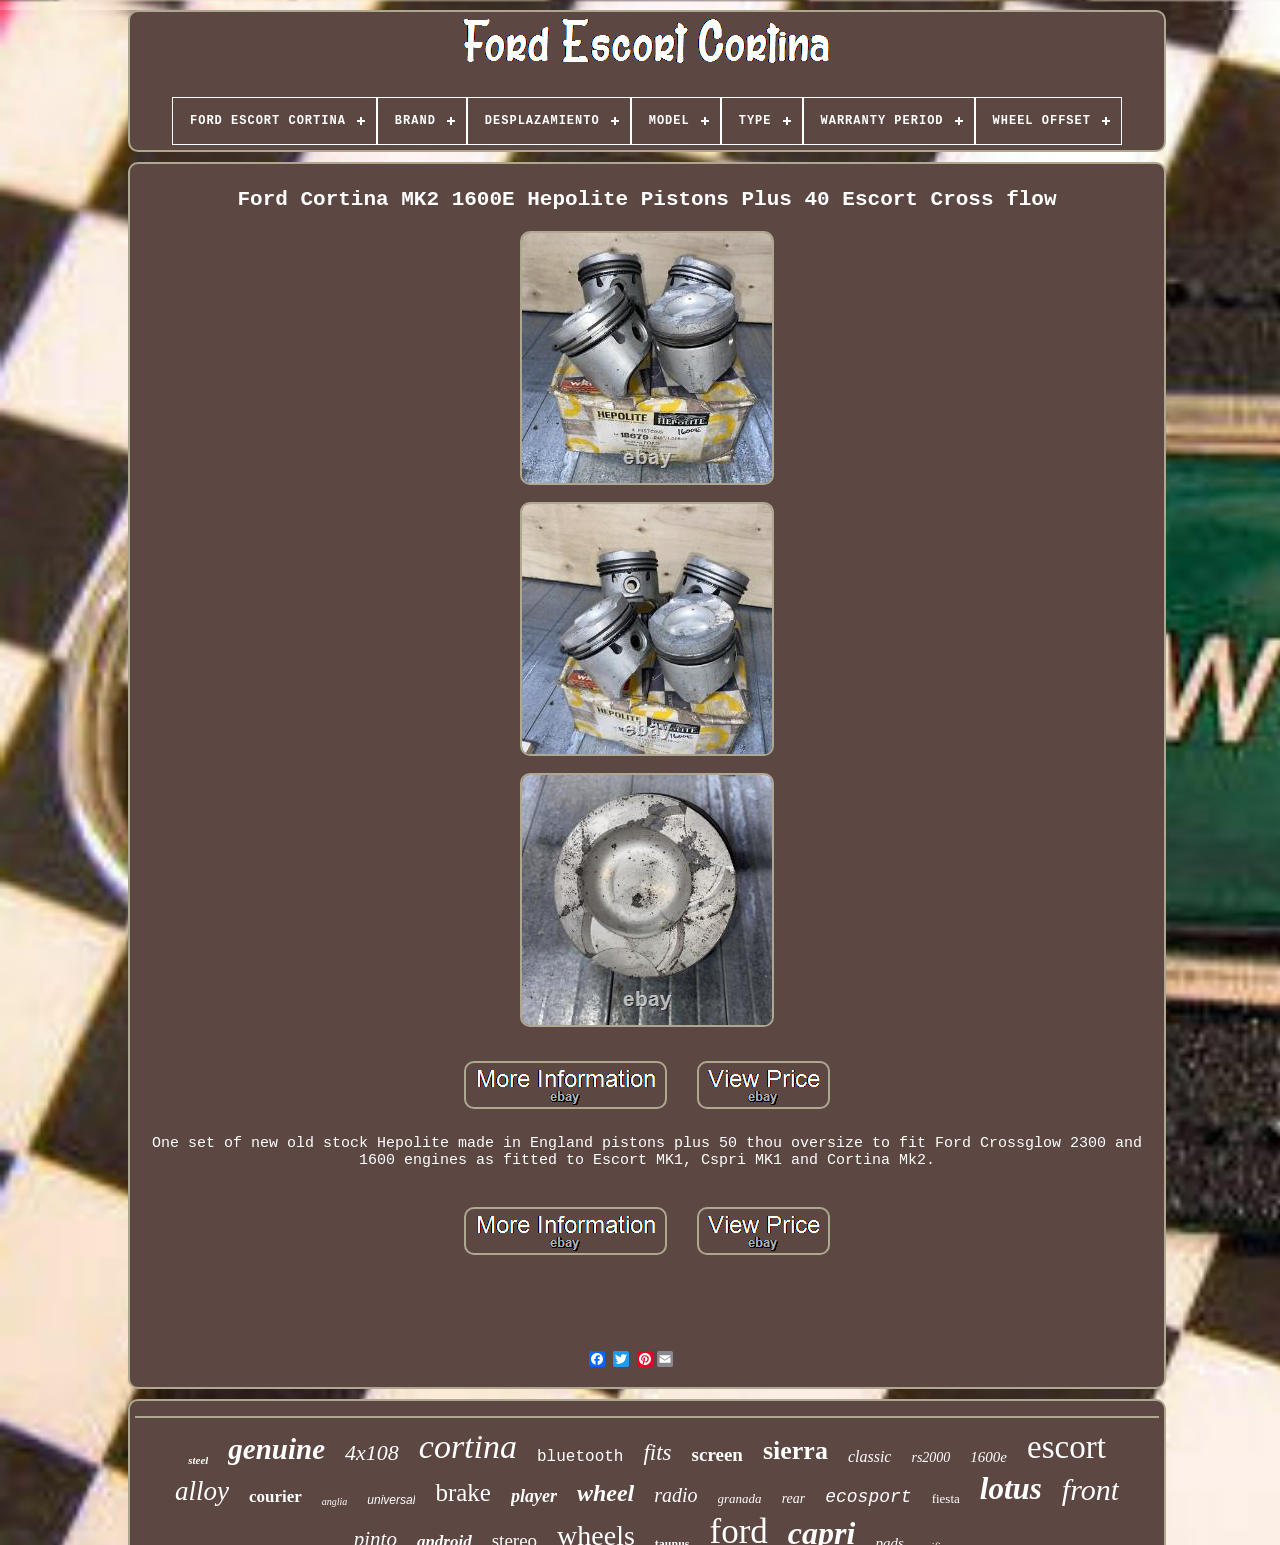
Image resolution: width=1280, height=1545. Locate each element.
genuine (276, 1449)
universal (391, 1500)
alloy (202, 1491)
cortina (468, 1446)
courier (275, 1496)
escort (1066, 1447)
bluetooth (580, 1457)
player (534, 1496)
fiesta (946, 1498)
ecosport (868, 1497)
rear (794, 1498)
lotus (1011, 1488)
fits (657, 1452)
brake (463, 1492)
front (1090, 1489)
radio (675, 1495)
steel (198, 1460)
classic (870, 1456)
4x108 (372, 1452)
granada (740, 1498)
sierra (795, 1450)
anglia (335, 1501)
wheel (605, 1493)
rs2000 (930, 1457)
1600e (988, 1457)
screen (717, 1454)
